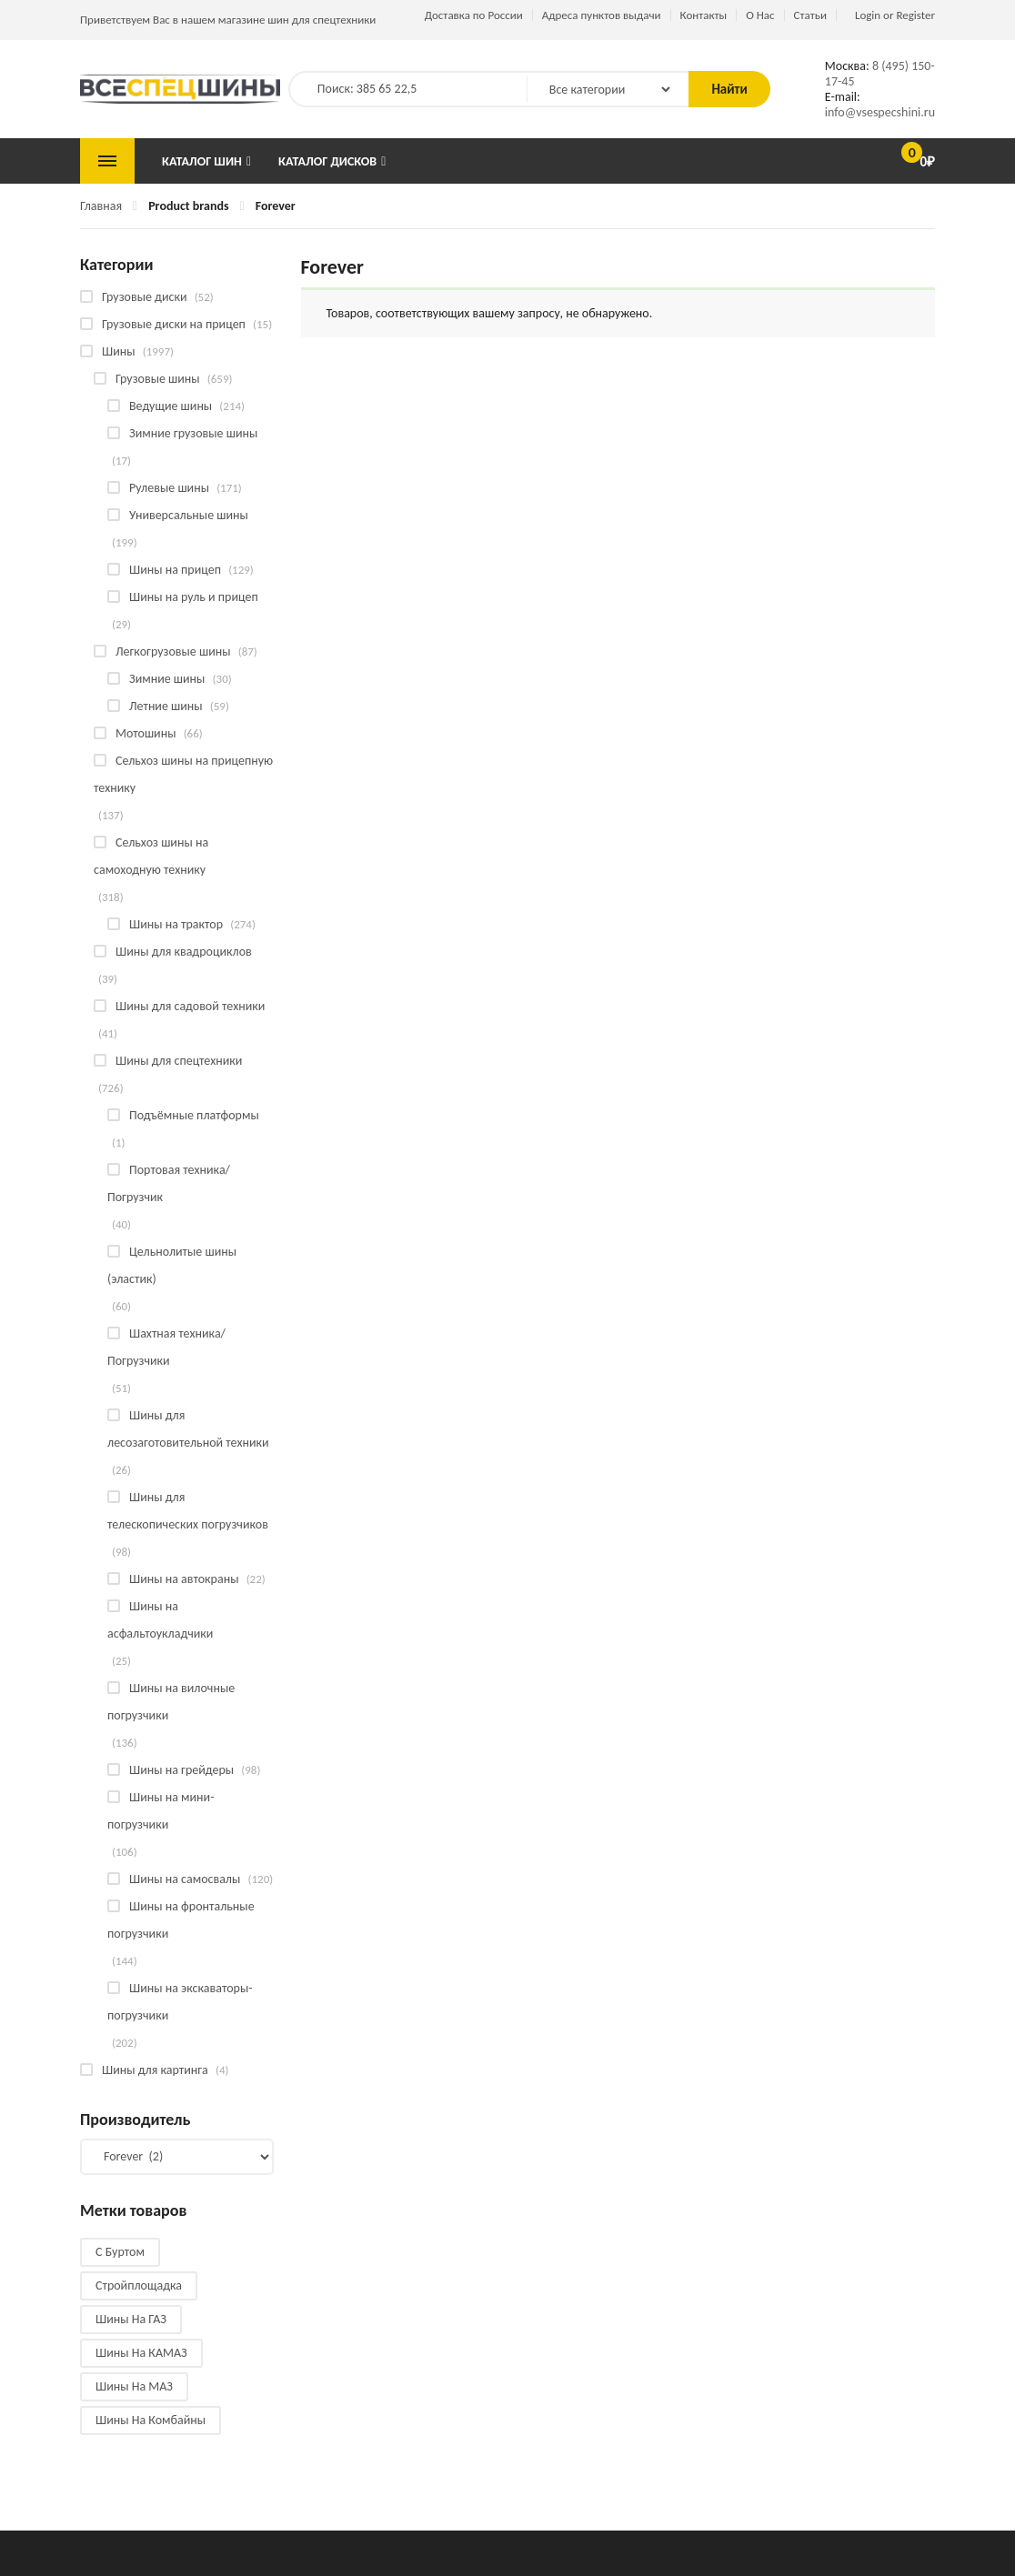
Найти (729, 89)
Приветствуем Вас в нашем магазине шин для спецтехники (228, 19)
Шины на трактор (176, 924)
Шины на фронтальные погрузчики (181, 1920)
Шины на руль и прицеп (193, 597)
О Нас (760, 15)
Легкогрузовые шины (173, 651)
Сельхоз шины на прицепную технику (183, 774)
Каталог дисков (327, 161)
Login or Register (895, 15)
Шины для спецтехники (179, 1060)
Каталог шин (202, 161)
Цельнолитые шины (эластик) (171, 1265)
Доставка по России (474, 15)
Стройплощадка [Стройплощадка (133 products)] (138, 2285)
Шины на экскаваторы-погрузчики (180, 2001)
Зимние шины (167, 679)
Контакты (704, 15)
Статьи (810, 15)
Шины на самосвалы (184, 1879)
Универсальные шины (188, 515)
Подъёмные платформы (194, 1115)
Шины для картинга (155, 2070)
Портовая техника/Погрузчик (168, 1183)
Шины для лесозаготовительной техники (188, 1429)
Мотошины (146, 733)
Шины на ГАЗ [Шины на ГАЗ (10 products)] (130, 2319)
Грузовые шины (158, 378)
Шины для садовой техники (190, 1006)
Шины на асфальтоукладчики (160, 1620)
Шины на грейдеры (181, 1770)
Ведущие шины (170, 406)
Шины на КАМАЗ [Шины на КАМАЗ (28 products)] (141, 2352)
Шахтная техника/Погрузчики (166, 1347)
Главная (101, 206)
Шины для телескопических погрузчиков (187, 1510)
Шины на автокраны (183, 1579)
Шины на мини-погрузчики (160, 1810)
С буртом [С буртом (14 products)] (120, 2252)
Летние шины (166, 706)
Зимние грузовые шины (193, 433)
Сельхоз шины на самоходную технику (151, 856)
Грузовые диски (144, 297)
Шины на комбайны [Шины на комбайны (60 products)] (150, 2420)
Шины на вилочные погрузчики (171, 1701)
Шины (119, 351)
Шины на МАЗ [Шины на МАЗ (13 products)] (134, 2386)
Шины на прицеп (175, 569)
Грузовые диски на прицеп (174, 324)
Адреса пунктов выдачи (601, 15)
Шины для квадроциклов (184, 951)
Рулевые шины (169, 488)
